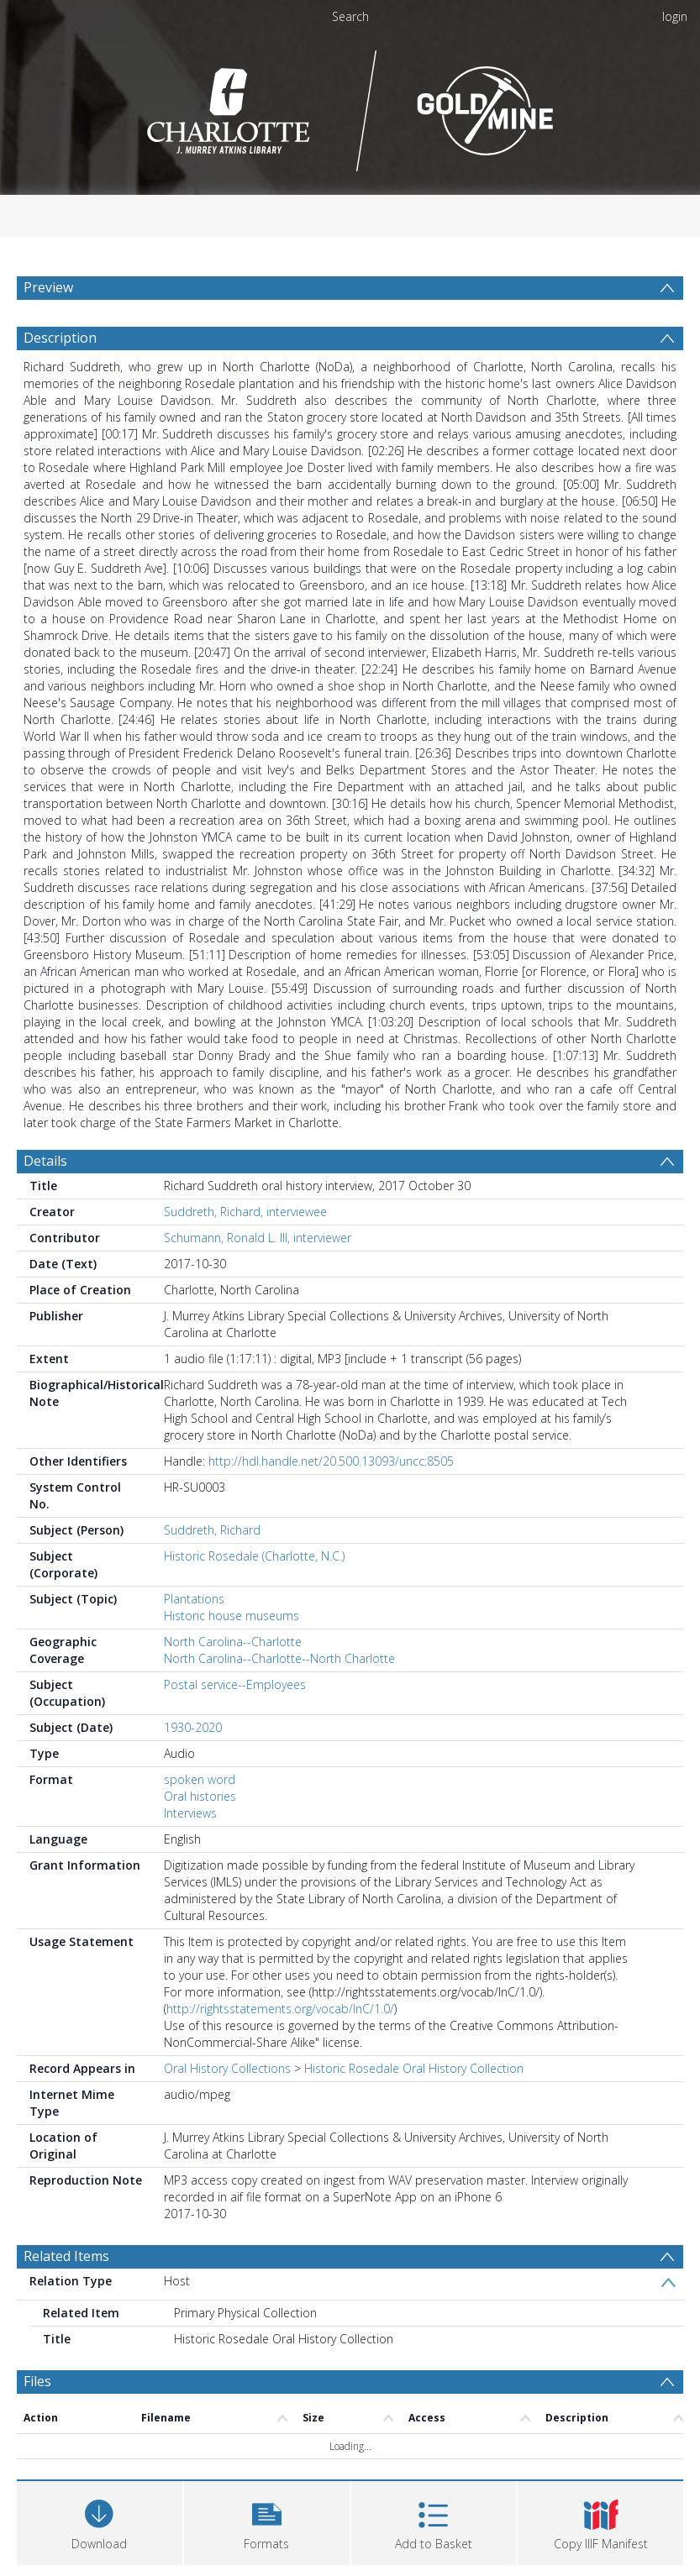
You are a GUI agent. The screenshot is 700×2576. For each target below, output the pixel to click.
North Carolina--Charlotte (233, 1642)
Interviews (190, 1813)
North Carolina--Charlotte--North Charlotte (279, 1658)
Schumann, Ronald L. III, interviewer (257, 1238)
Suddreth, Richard (212, 1530)
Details (45, 1161)
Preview (48, 287)
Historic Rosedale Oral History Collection (414, 2068)
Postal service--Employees (235, 1684)
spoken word (199, 1779)
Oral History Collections (227, 2068)
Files (37, 2381)
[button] (267, 2521)
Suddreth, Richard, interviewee (245, 1212)
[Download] (99, 2521)
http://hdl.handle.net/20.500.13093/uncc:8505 (331, 1461)
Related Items (66, 2256)
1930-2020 (193, 1727)
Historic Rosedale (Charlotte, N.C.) (254, 1556)
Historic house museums (231, 1616)
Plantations (194, 1599)
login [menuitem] (674, 16)
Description (60, 337)
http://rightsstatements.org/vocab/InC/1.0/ (280, 2009)
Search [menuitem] (350, 16)
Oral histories (200, 1796)
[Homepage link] (350, 106)
